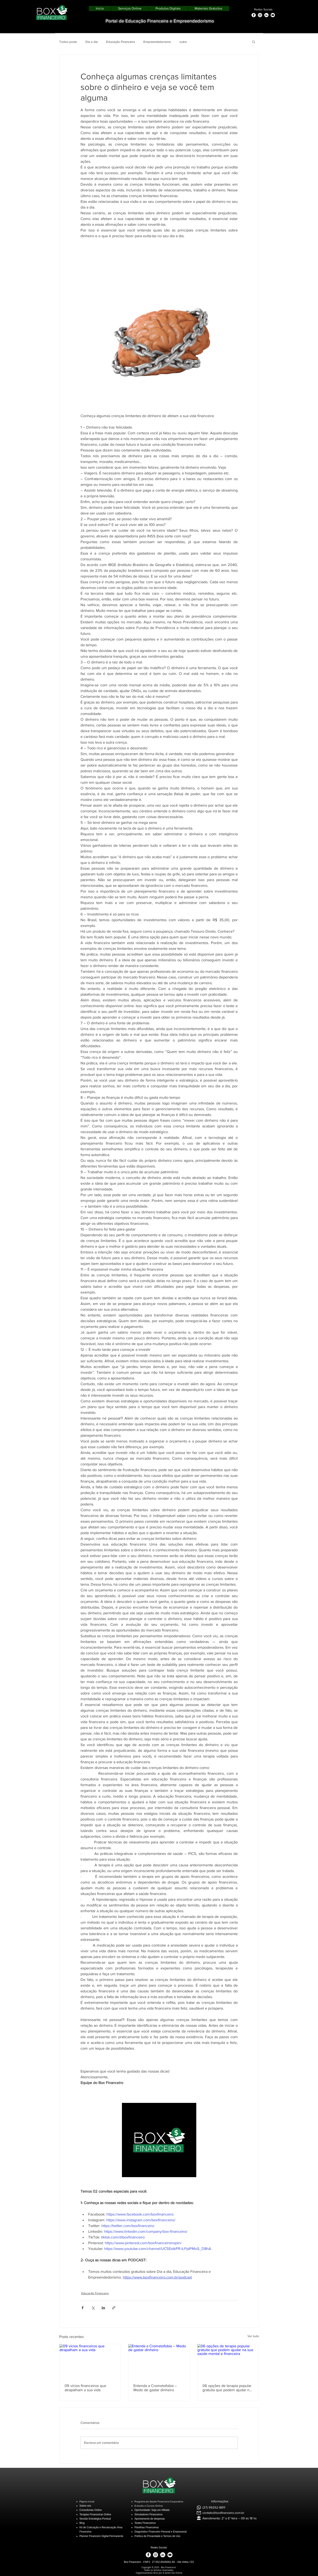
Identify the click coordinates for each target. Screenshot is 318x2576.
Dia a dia (91, 41)
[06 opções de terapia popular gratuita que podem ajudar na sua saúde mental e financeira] (228, 2361)
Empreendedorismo (157, 41)
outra (183, 41)
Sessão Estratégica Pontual (95, 2518)
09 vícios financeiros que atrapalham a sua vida (85, 2388)
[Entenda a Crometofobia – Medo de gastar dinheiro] (159, 2361)
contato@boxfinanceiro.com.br (223, 2512)
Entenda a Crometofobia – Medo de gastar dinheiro (155, 2388)
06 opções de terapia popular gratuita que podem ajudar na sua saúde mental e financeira (227, 2388)
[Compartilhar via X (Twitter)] (93, 2308)
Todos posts (68, 41)
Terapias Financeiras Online (95, 2514)
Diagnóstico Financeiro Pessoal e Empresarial (160, 2531)
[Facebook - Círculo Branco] (254, 15)
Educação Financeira (120, 41)
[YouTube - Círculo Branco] (273, 15)
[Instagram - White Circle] (260, 15)
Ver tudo (253, 2336)
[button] (129, 8)
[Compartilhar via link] (114, 2308)
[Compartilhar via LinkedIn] (103, 2308)
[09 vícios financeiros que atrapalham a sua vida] (90, 2361)
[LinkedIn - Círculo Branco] (266, 15)
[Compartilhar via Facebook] (83, 2308)
